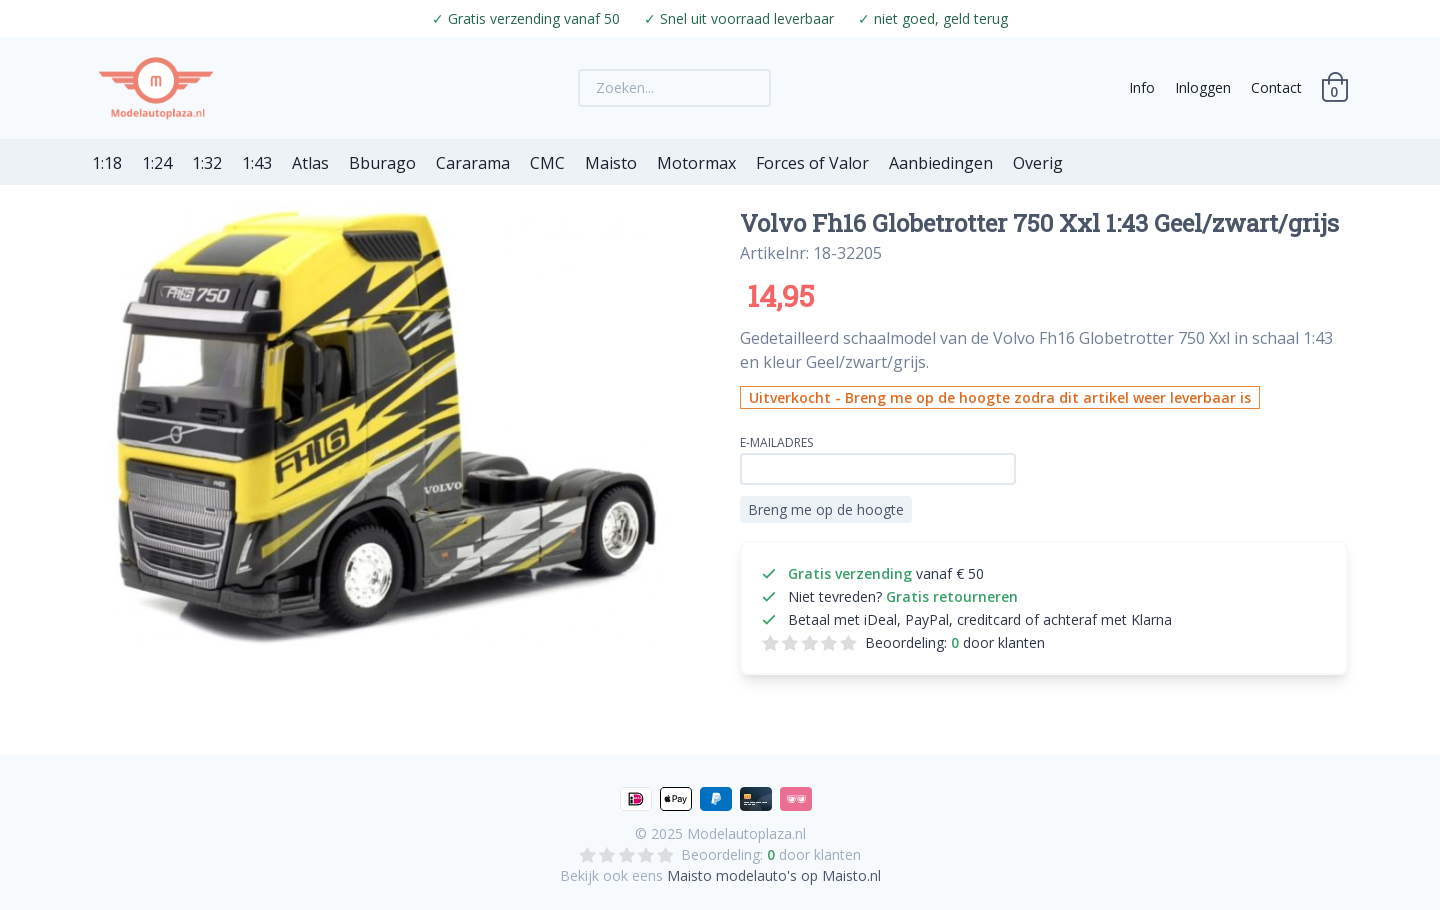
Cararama (473, 163)
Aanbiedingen (941, 163)
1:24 (157, 163)
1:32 (207, 163)
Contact (1276, 87)
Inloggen (1203, 87)
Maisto (611, 163)
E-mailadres (776, 442)
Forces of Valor (812, 163)
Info (1142, 87)
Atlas (310, 163)
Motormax (696, 163)
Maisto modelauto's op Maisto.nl (774, 875)
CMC (547, 163)
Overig (1038, 163)
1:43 (257, 163)
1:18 (107, 163)
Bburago (382, 163)
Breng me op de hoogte (826, 509)
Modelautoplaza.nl (746, 833)
